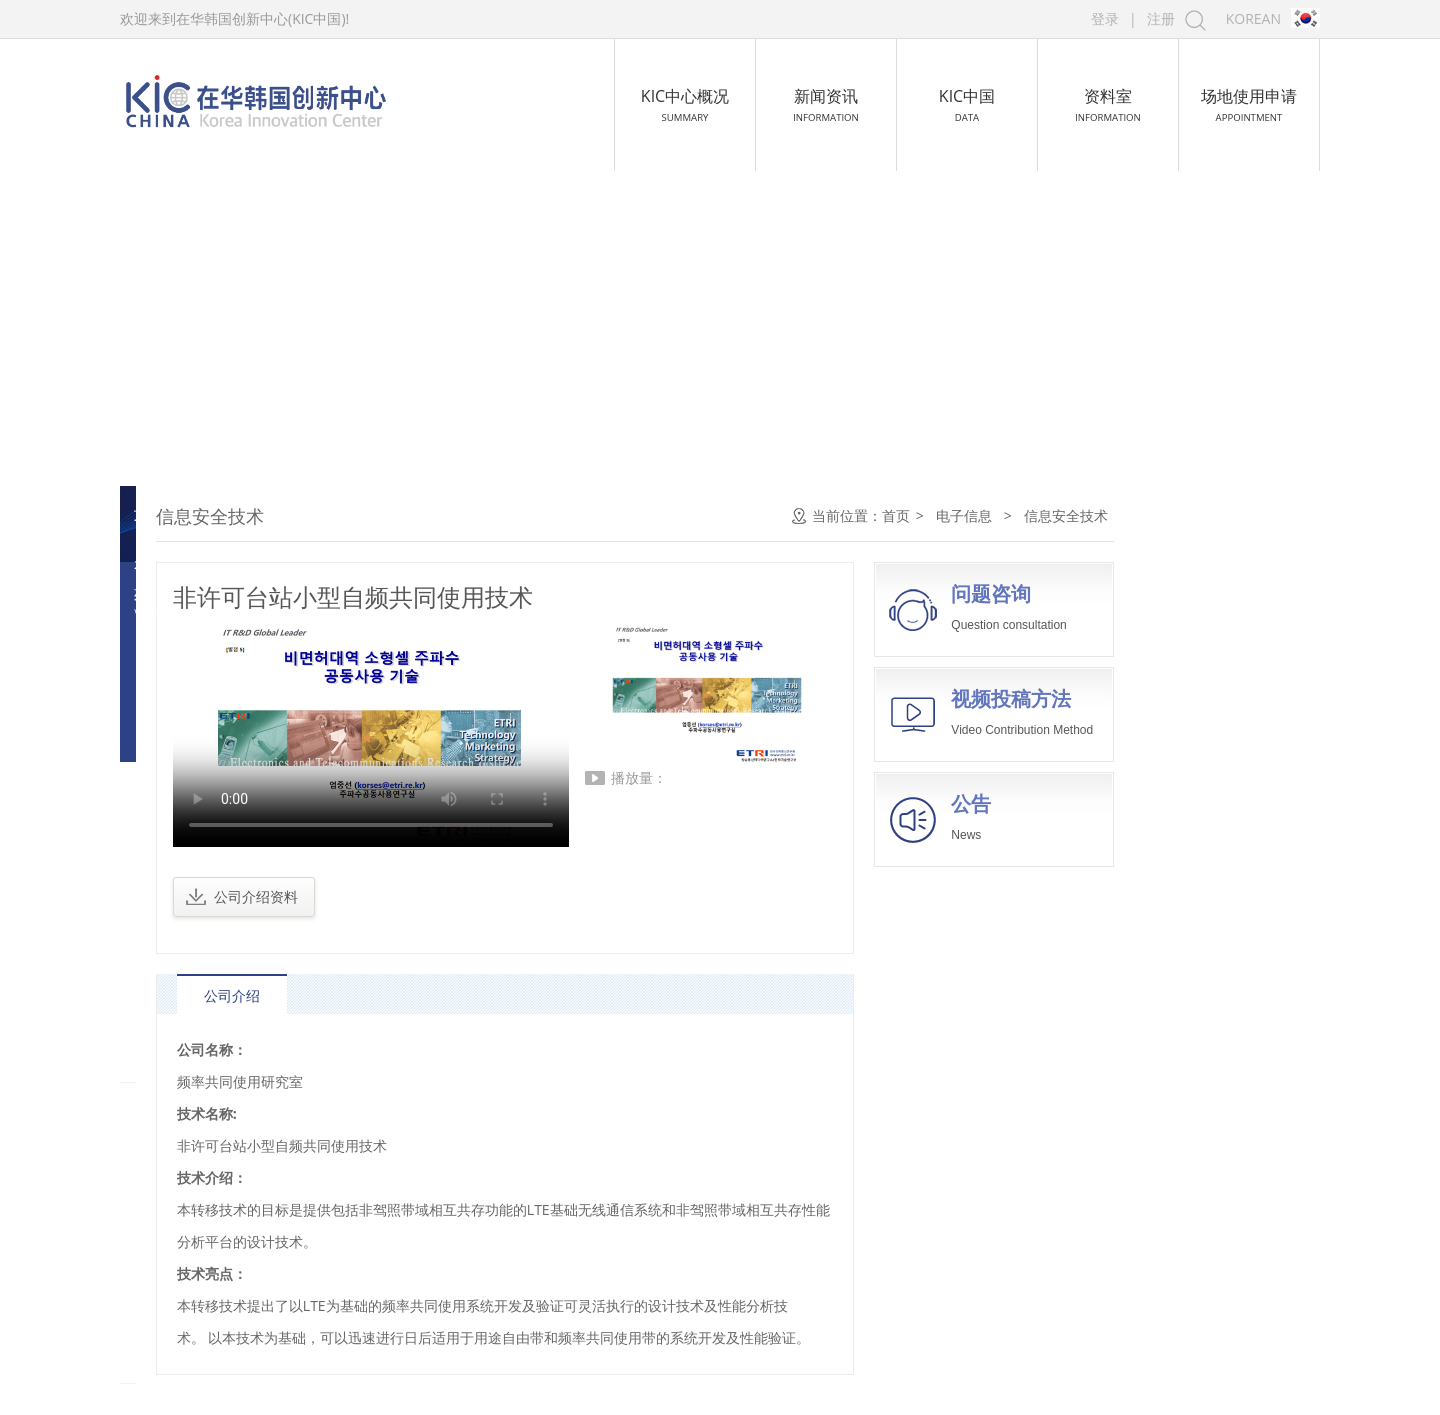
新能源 (174, 1091)
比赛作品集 (190, 1244)
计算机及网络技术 (206, 640)
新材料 (174, 989)
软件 (164, 560)
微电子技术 (185, 600)
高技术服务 (190, 1040)
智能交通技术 (192, 840)
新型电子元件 (192, 760)
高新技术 (182, 1193)
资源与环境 (190, 1142)
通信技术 (178, 680)
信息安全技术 (192, 800)
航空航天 (182, 938)
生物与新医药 (198, 887)
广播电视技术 (192, 720)
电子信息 (182, 516)
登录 (1105, 18)
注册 (1161, 18)
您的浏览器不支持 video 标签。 (575, 736)
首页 (1100, 515)
